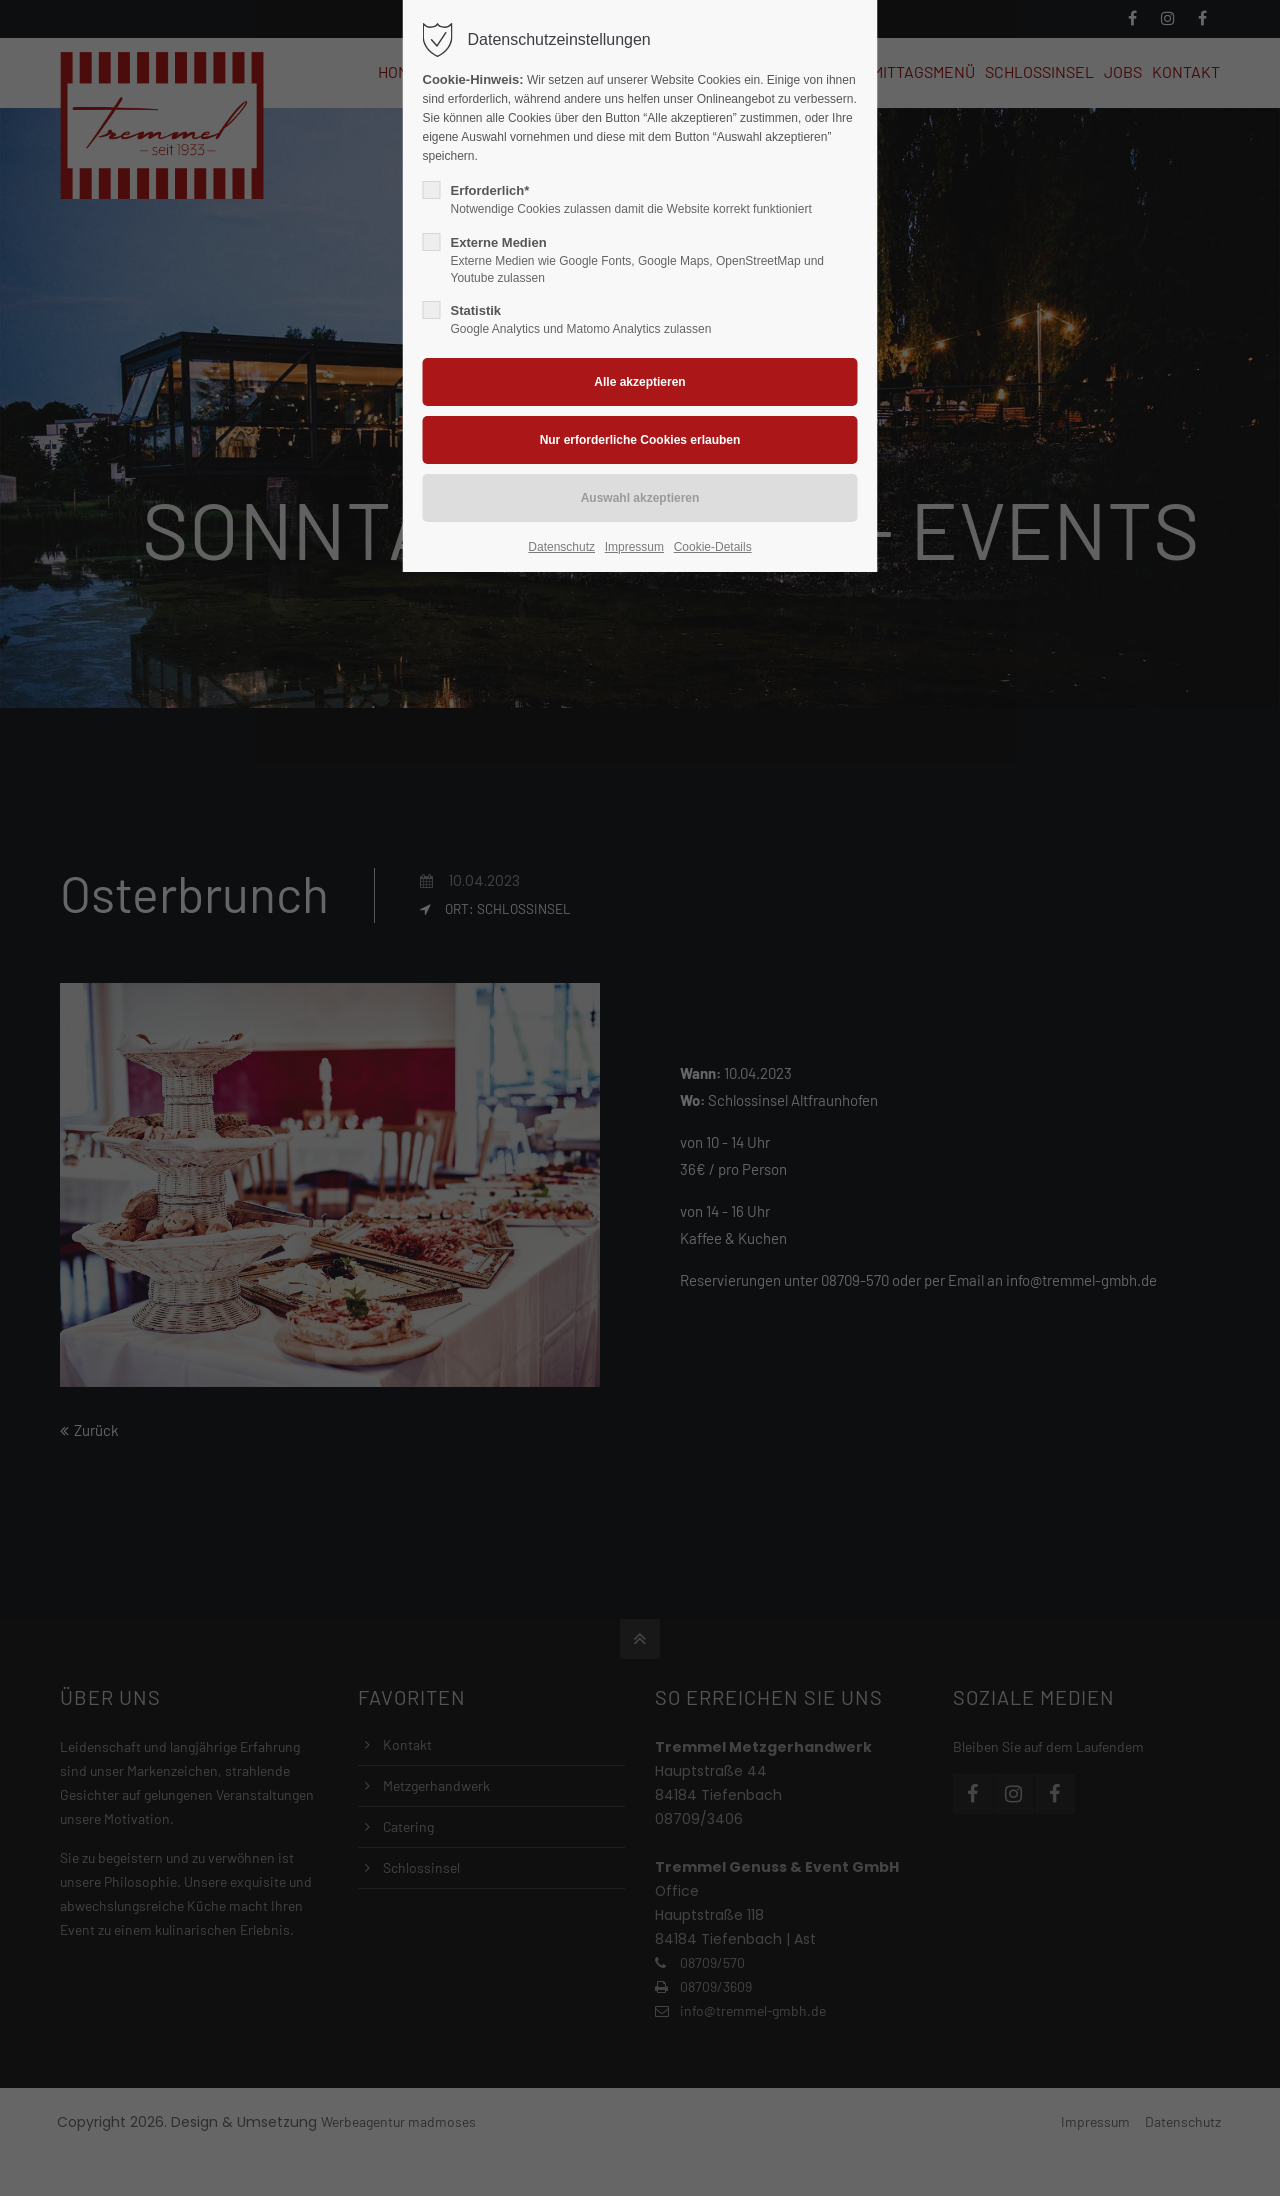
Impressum (634, 547)
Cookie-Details (713, 547)
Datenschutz (561, 547)
